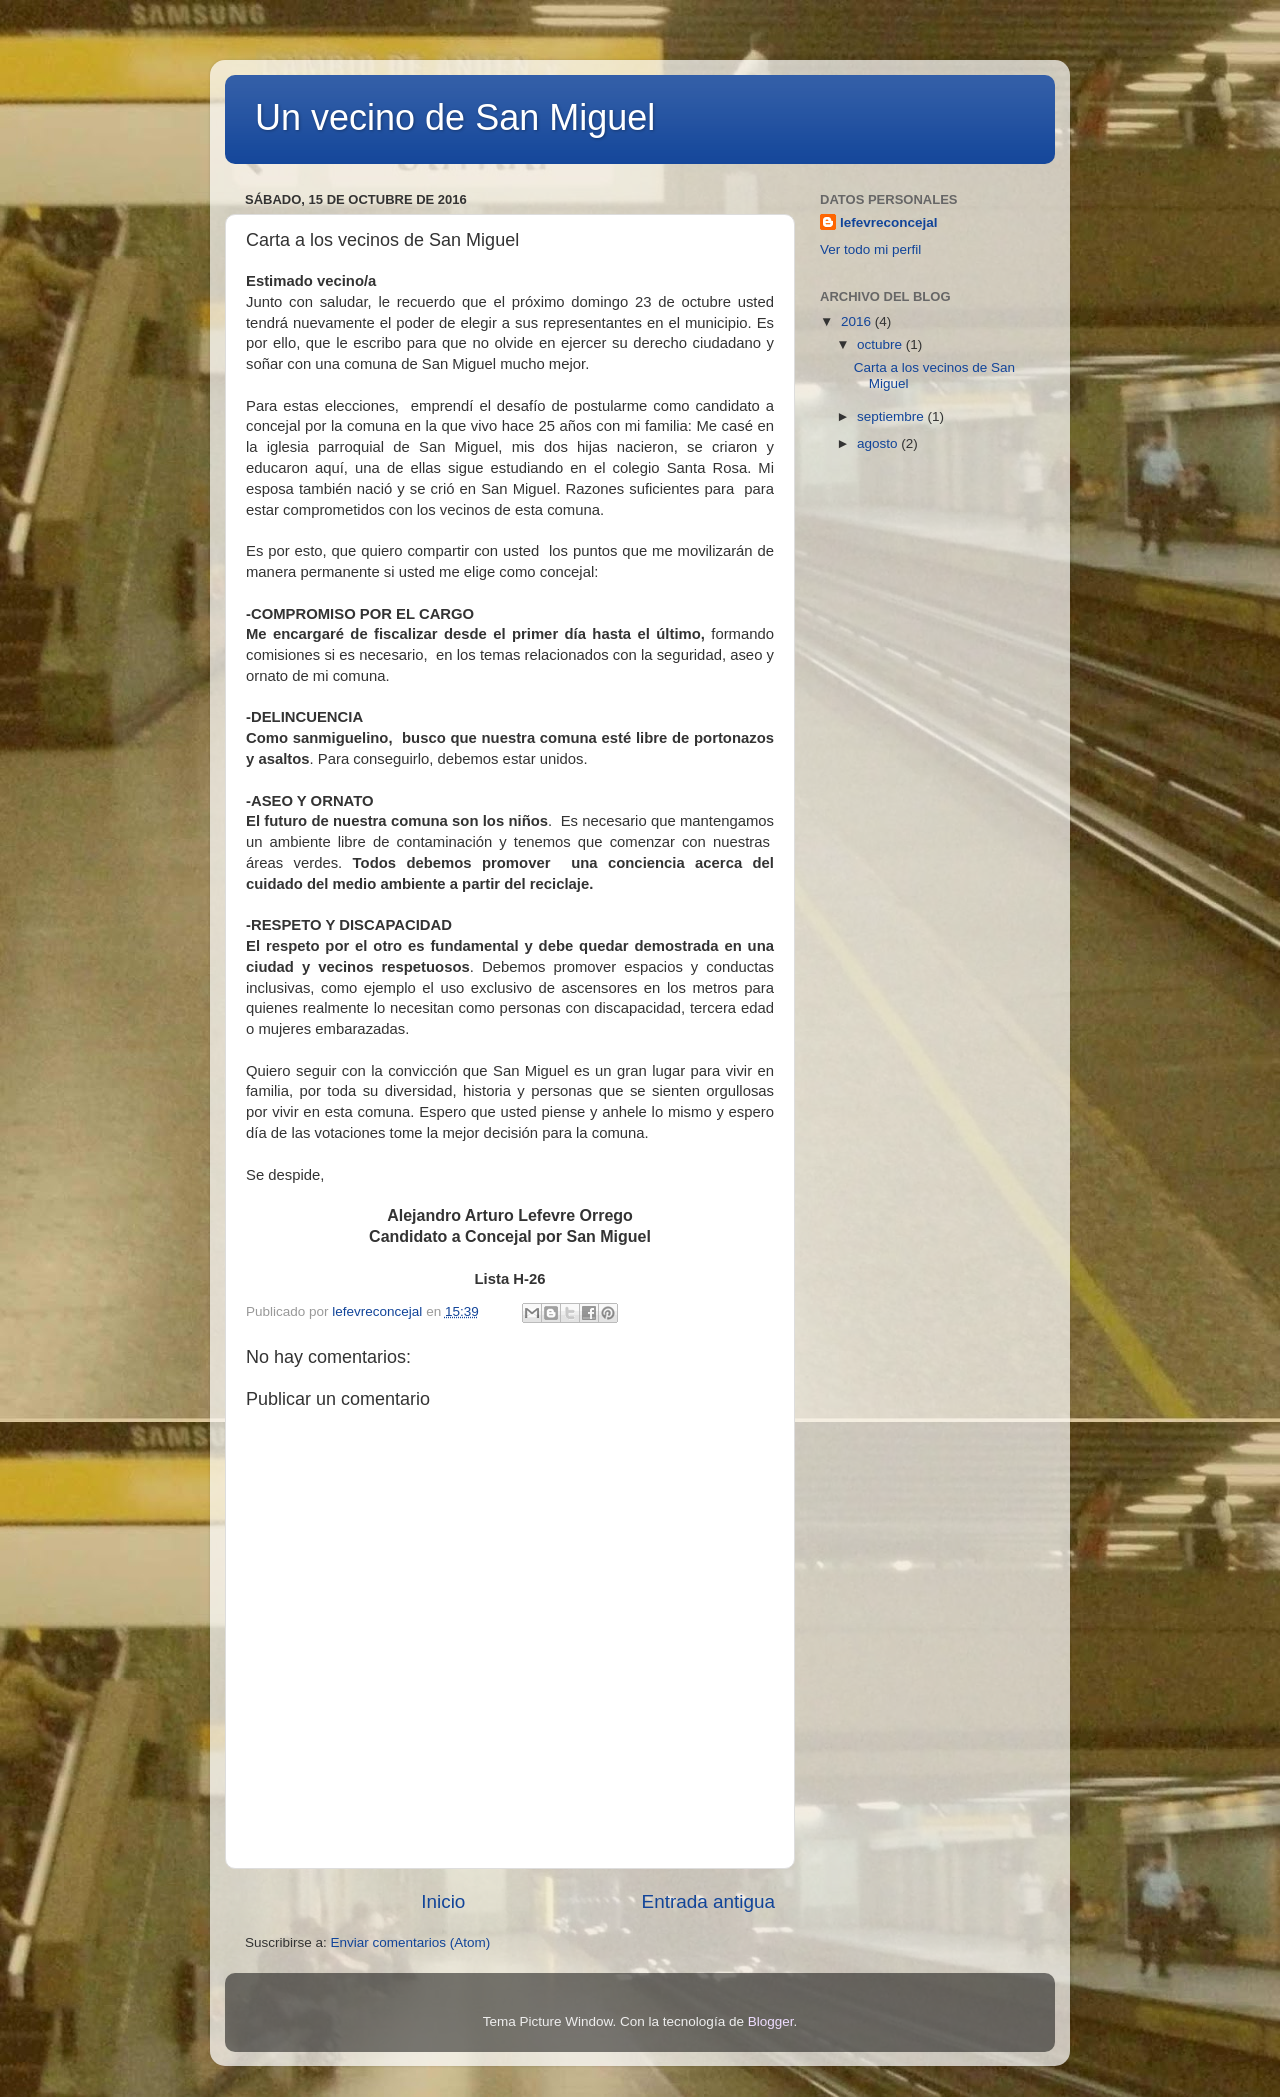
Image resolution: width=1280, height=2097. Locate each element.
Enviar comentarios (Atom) (411, 1942)
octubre (881, 344)
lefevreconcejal (889, 222)
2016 (858, 321)
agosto (879, 443)
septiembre (892, 416)
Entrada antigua (708, 1901)
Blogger (771, 2021)
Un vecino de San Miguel (455, 117)
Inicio (443, 1901)
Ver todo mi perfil (870, 249)
